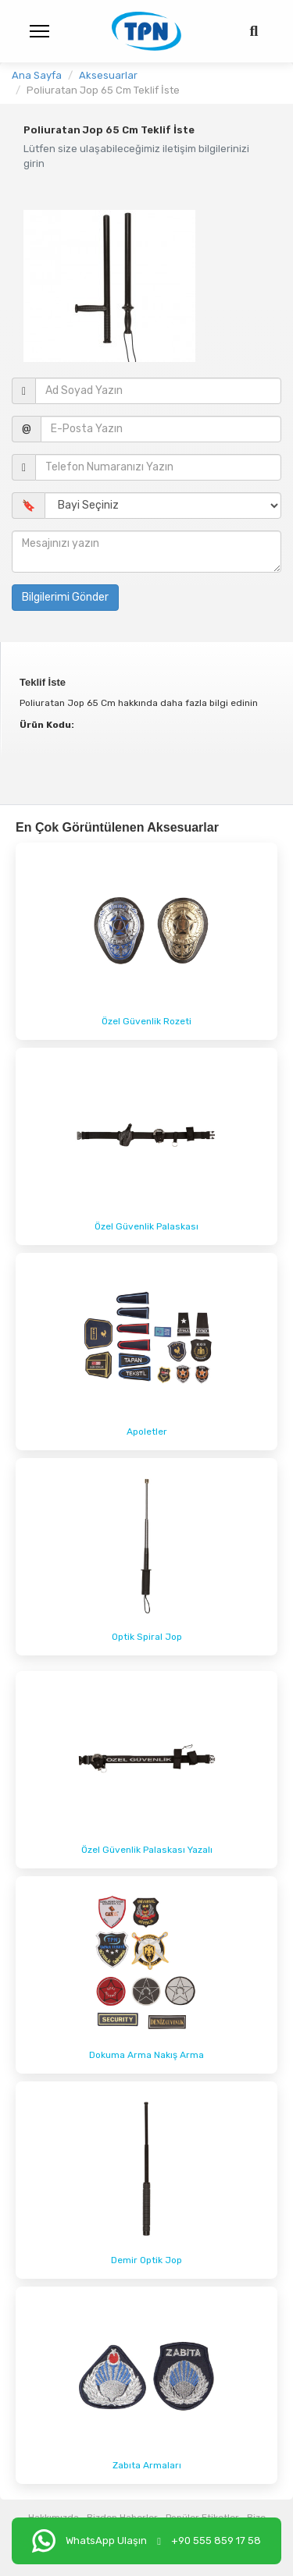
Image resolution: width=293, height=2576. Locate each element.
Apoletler (147, 1431)
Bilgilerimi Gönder (65, 597)
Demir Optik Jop (146, 2260)
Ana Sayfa (37, 75)
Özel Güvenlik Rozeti (146, 1021)
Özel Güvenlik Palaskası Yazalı (147, 1849)
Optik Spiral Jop (147, 1636)
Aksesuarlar (108, 75)
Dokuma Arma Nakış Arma (146, 2054)
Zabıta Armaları (147, 2465)
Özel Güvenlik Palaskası (146, 1226)
